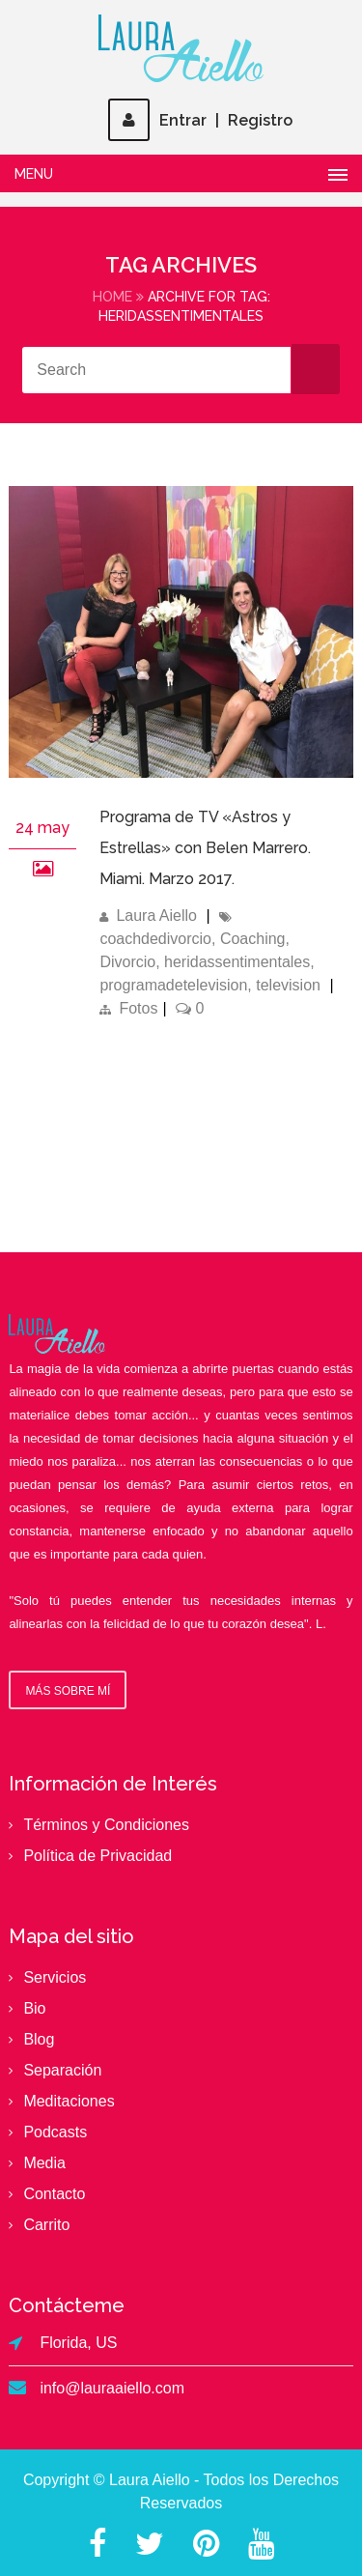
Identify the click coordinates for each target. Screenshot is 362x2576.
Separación (62, 2070)
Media (44, 2163)
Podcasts (55, 2132)
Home (112, 296)
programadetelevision (173, 985)
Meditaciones (68, 2101)
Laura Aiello (156, 915)
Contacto (54, 2194)
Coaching (253, 938)
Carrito (46, 2225)
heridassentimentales (237, 962)
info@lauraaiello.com (112, 2388)
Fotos (138, 1008)
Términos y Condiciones (106, 1825)
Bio (34, 2008)
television (288, 985)
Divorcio (127, 962)
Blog (38, 2039)
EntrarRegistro (200, 120)
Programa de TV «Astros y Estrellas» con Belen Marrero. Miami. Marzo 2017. (205, 848)
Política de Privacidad (97, 1855)
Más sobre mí (67, 1691)
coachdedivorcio (155, 938)
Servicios (54, 1977)
